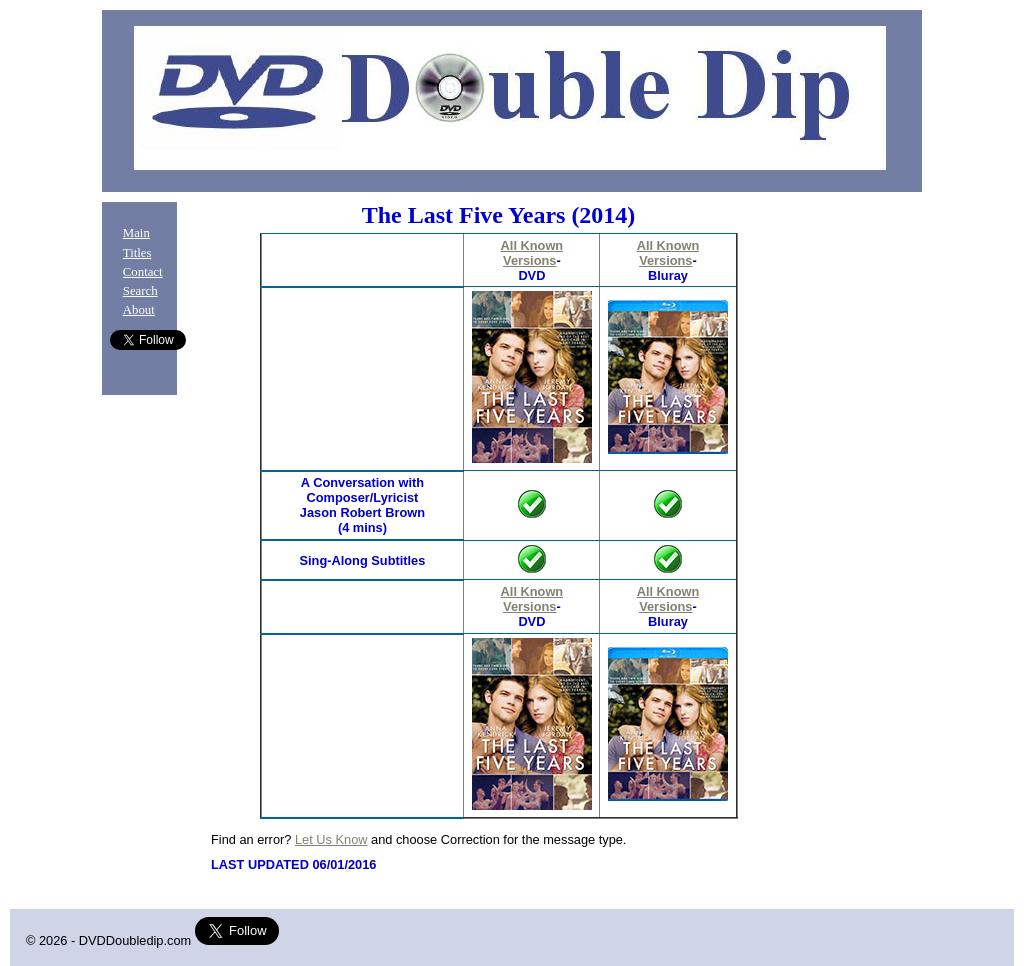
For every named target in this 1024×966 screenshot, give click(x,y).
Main (136, 233)
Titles (137, 253)
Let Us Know (331, 839)
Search (140, 291)
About (139, 310)
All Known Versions (532, 253)
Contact (143, 272)
